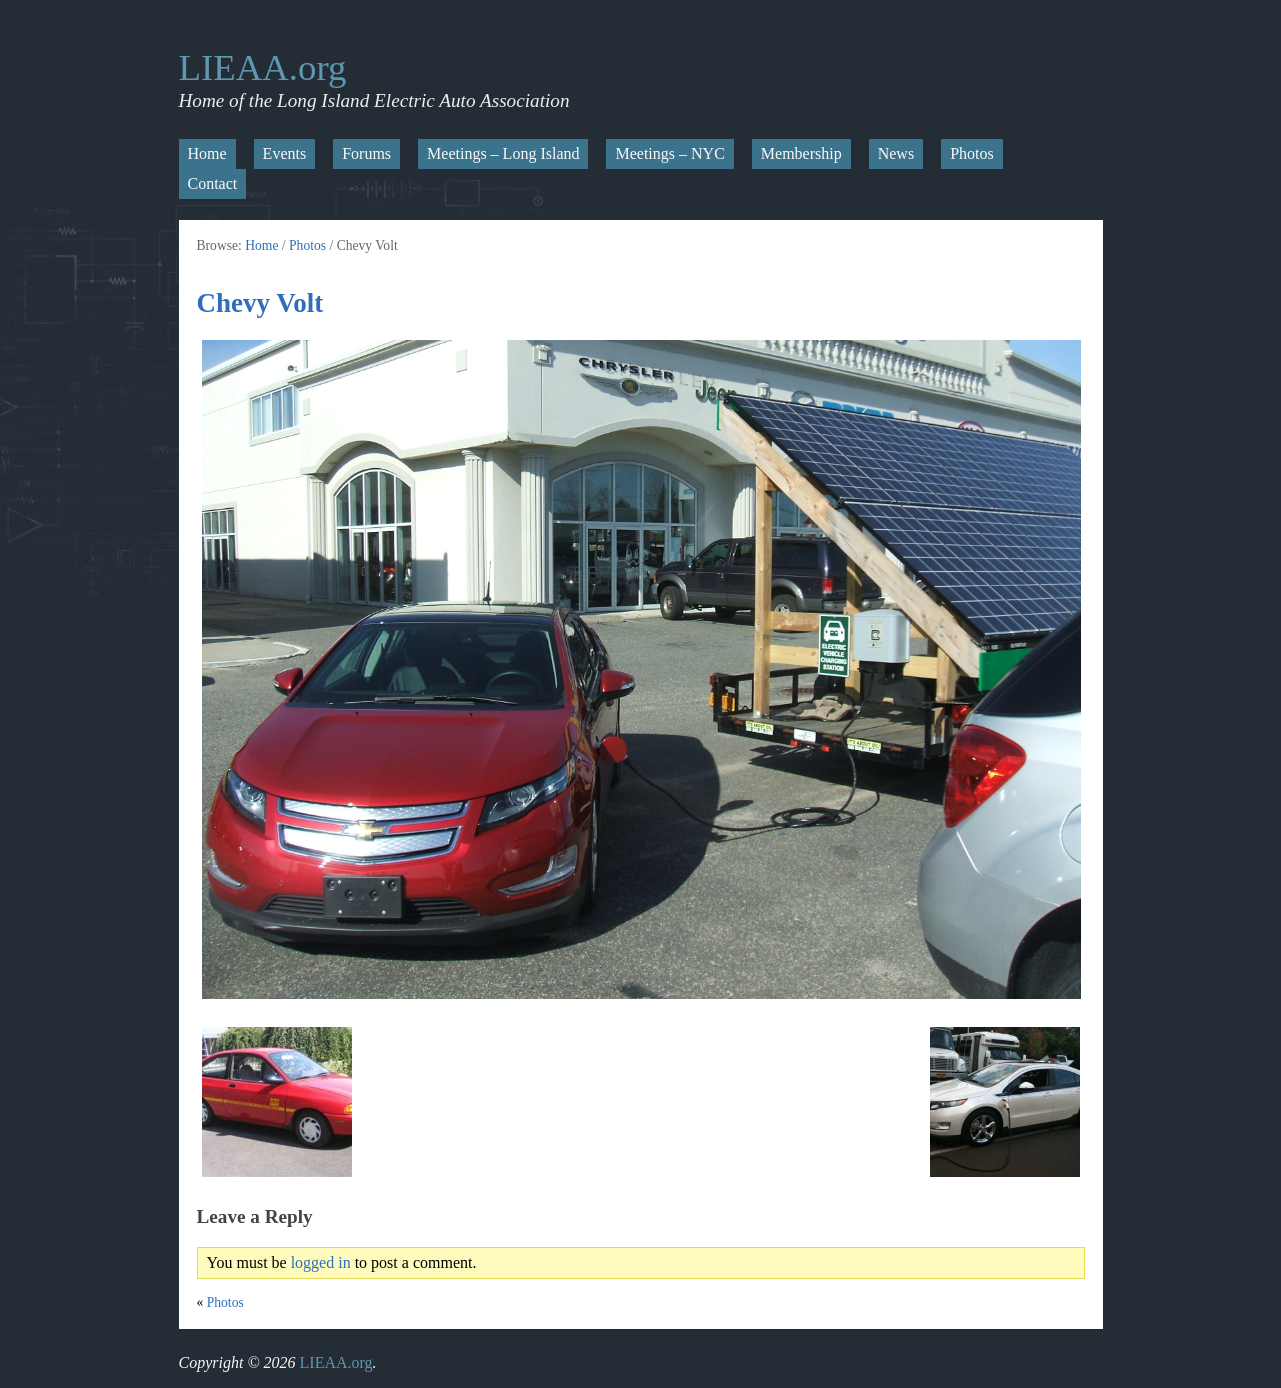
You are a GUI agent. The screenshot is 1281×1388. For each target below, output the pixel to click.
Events (285, 153)
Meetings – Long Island (503, 153)
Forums (366, 153)
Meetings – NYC (669, 153)
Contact (213, 183)
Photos (972, 153)
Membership (801, 153)
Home (207, 153)
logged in (321, 1262)
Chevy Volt (260, 303)
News (896, 153)
